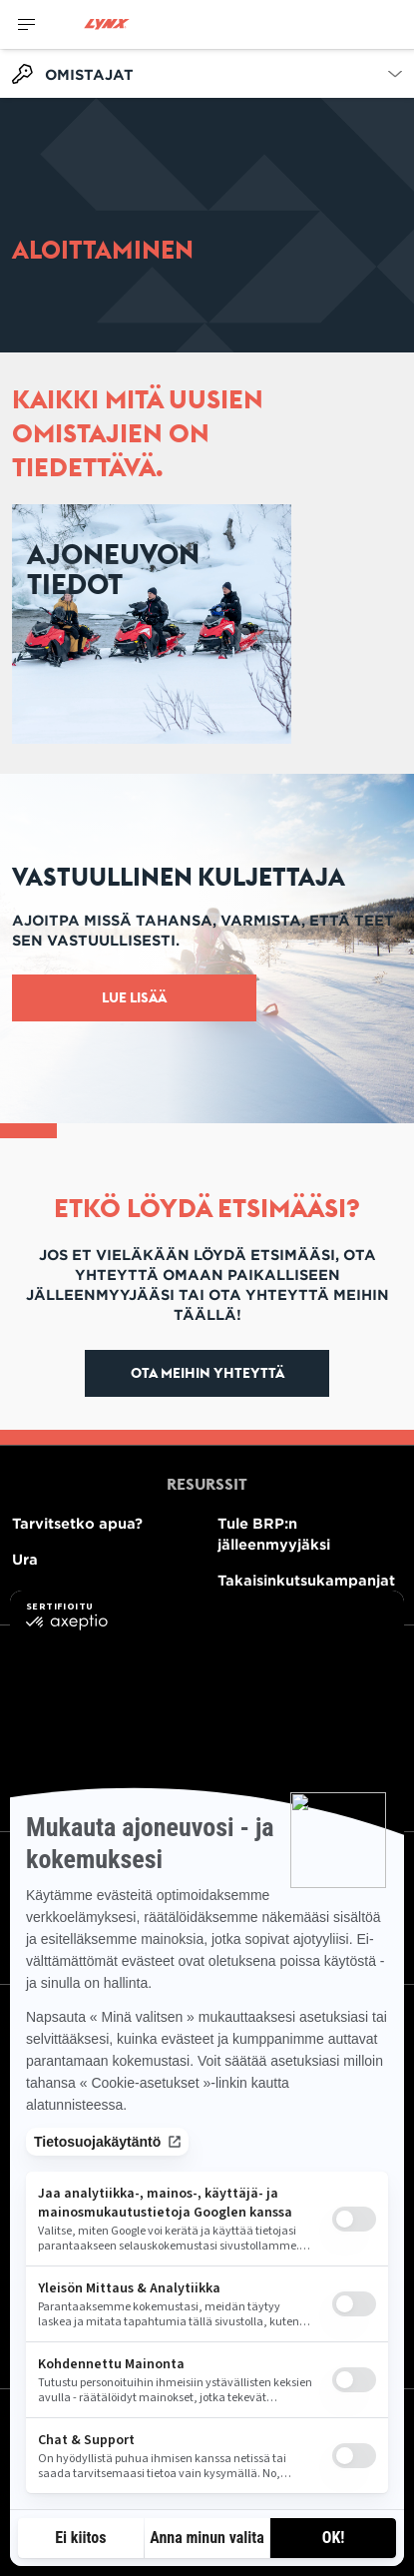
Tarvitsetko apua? (77, 1523)
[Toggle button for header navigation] (27, 24)
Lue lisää (134, 997)
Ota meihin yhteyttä (207, 1373)
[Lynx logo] (107, 24)
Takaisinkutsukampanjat (306, 1580)
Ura (25, 1559)
